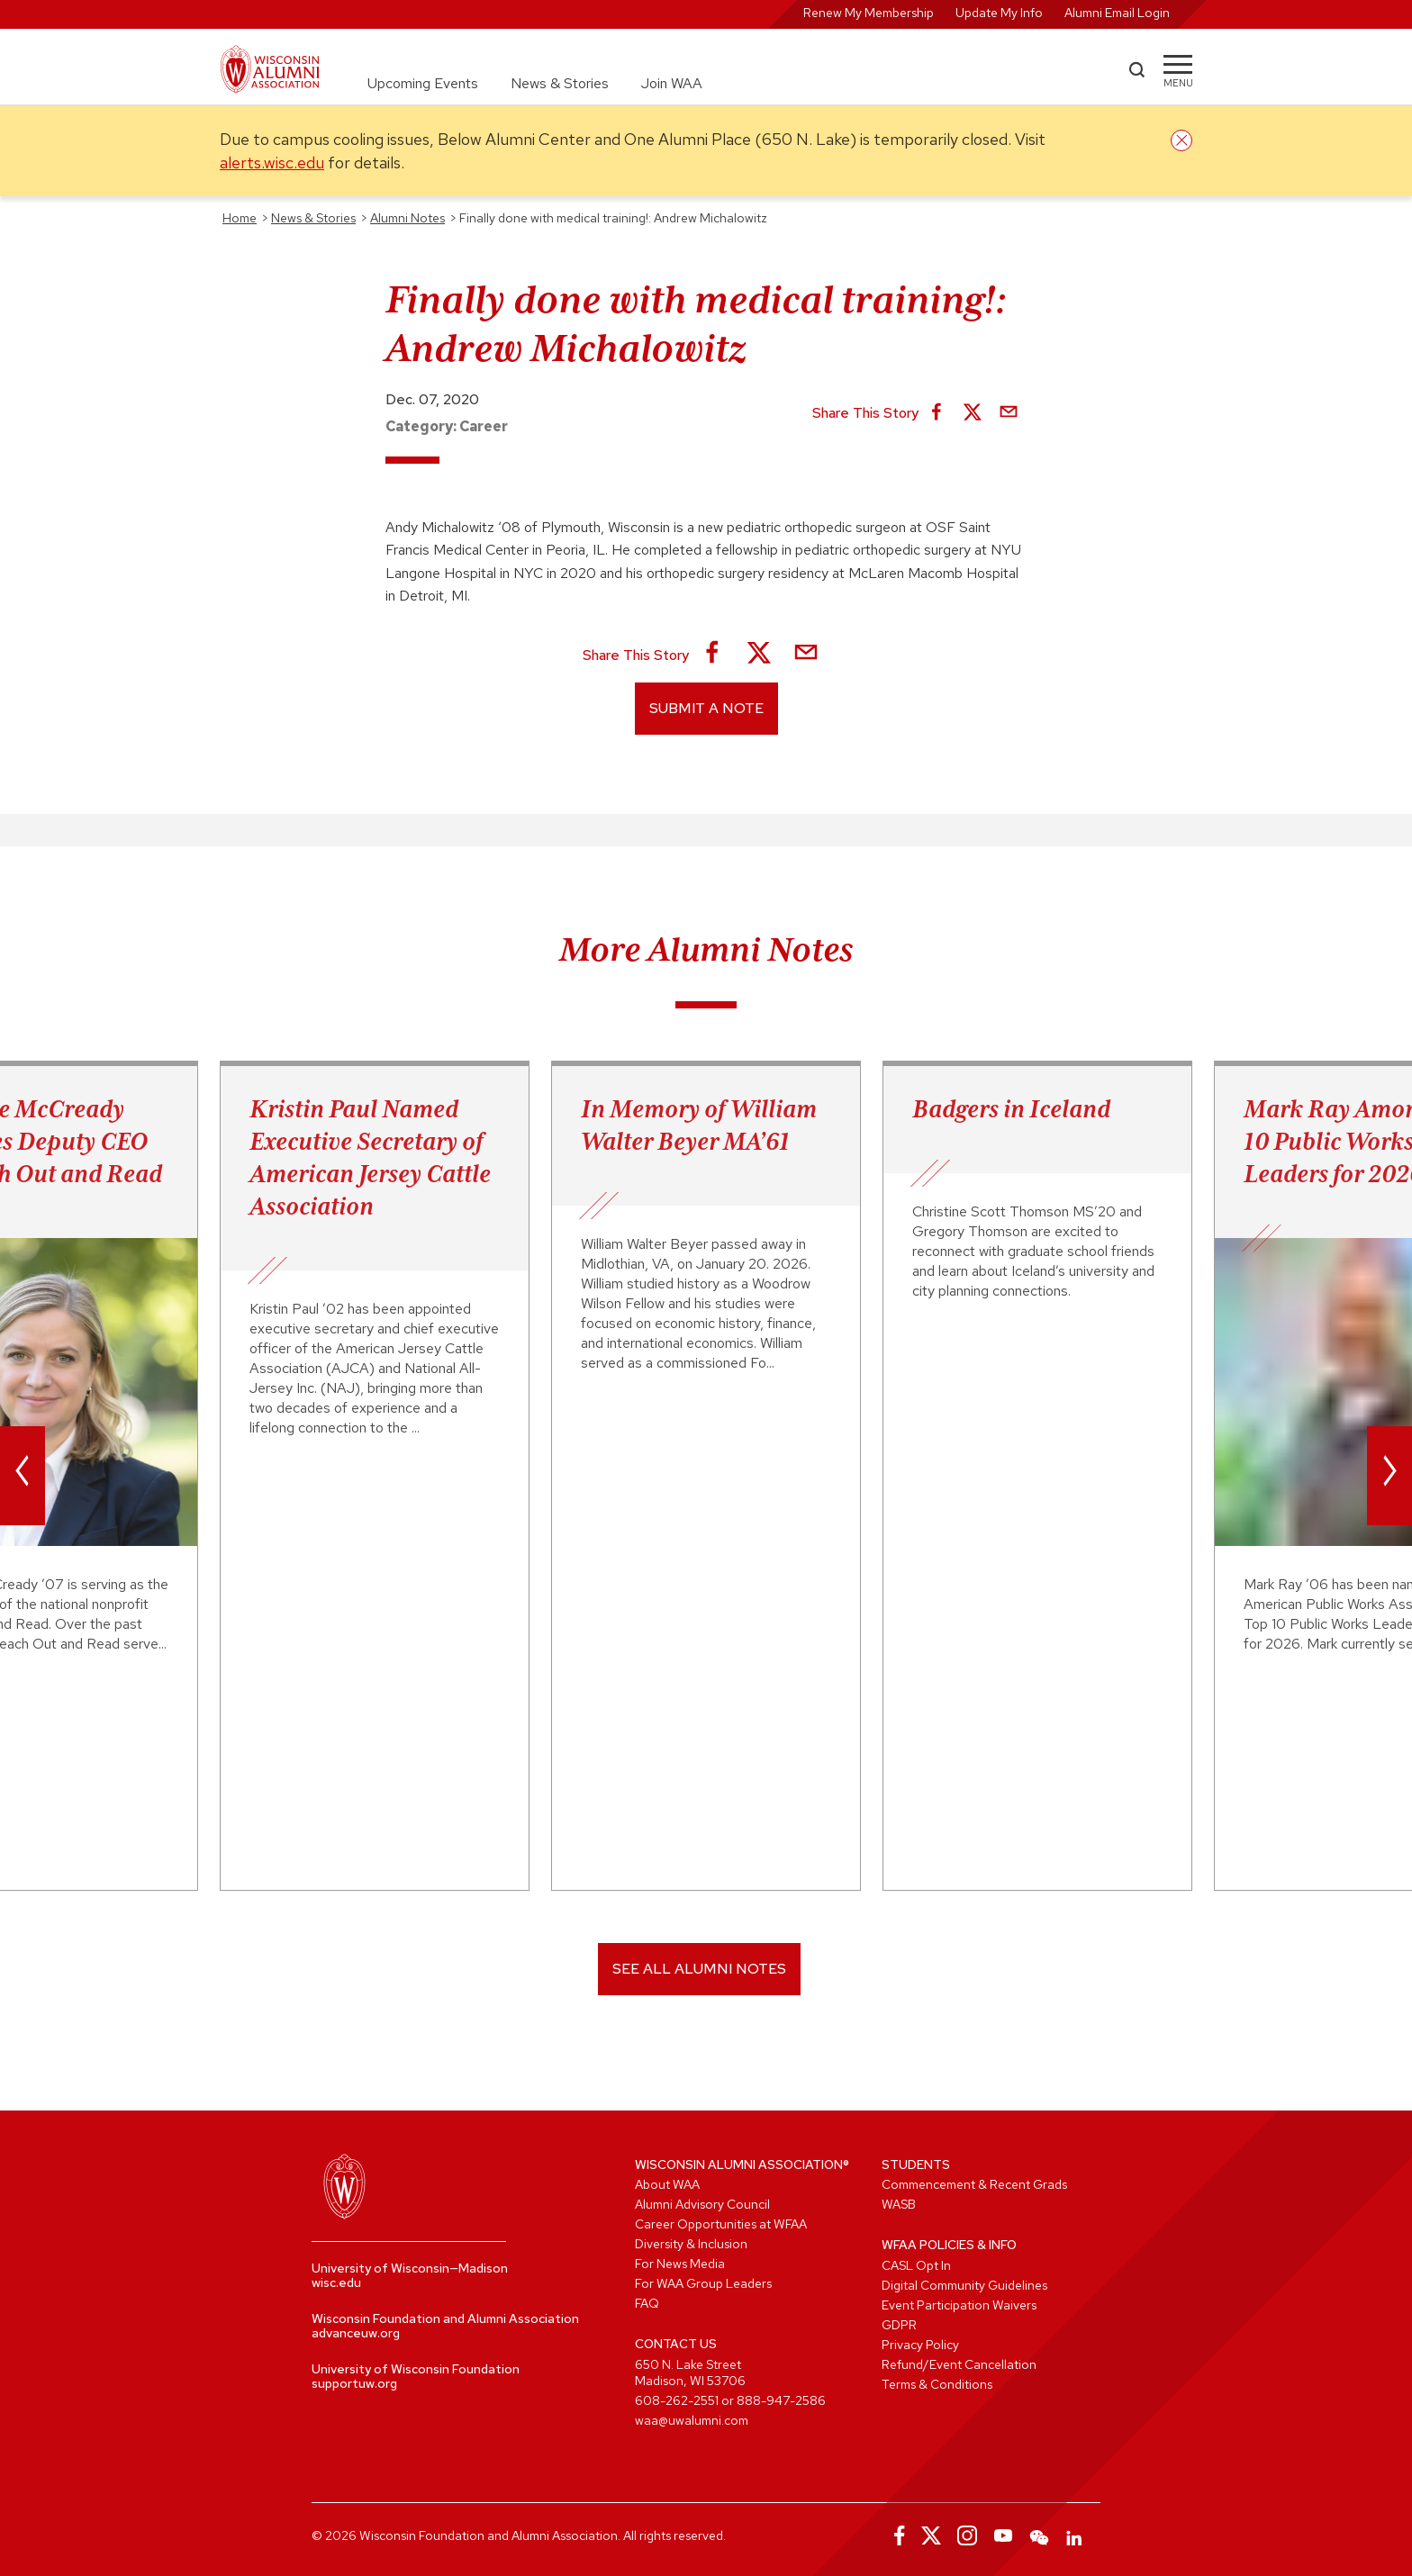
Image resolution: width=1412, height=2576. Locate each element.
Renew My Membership (868, 13)
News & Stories (560, 83)
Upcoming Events (422, 83)
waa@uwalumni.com (691, 2420)
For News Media (680, 2263)
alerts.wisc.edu (272, 162)
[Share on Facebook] (937, 413)
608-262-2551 (677, 2400)
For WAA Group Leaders (703, 2283)
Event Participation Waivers (959, 2305)
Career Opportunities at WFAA (721, 2224)
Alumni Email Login (1117, 13)
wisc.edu (336, 2282)
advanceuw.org (356, 2333)
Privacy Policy (920, 2344)
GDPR (899, 2325)
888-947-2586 (781, 2400)
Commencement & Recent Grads (974, 2184)
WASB (899, 2204)
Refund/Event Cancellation (959, 2364)
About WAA (667, 2184)
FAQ (647, 2303)
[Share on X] (973, 413)
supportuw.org (354, 2383)
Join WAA (671, 83)
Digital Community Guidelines (964, 2285)
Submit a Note (706, 708)
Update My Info (999, 13)
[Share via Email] (1009, 413)
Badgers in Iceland (1011, 1108)
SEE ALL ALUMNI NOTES (699, 1968)
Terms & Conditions (937, 2384)
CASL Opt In (916, 2265)
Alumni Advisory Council (702, 2204)
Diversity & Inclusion (691, 2244)
